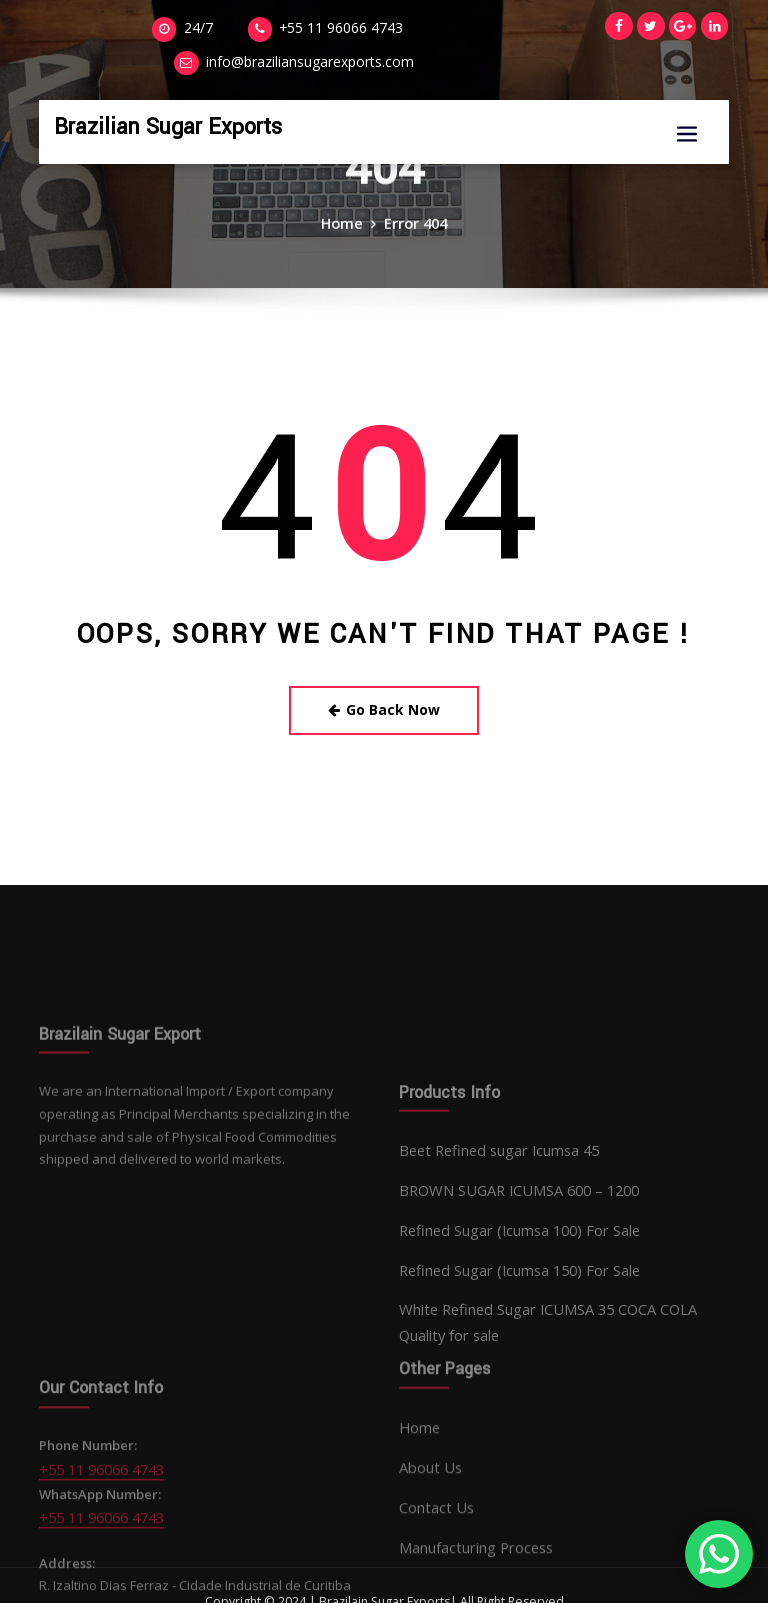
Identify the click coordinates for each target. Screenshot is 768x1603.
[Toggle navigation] (687, 99)
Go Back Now (384, 705)
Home (345, 237)
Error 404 (413, 237)
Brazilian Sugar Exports (151, 90)
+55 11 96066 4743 (228, 27)
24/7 (95, 27)
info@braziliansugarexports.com (443, 27)
